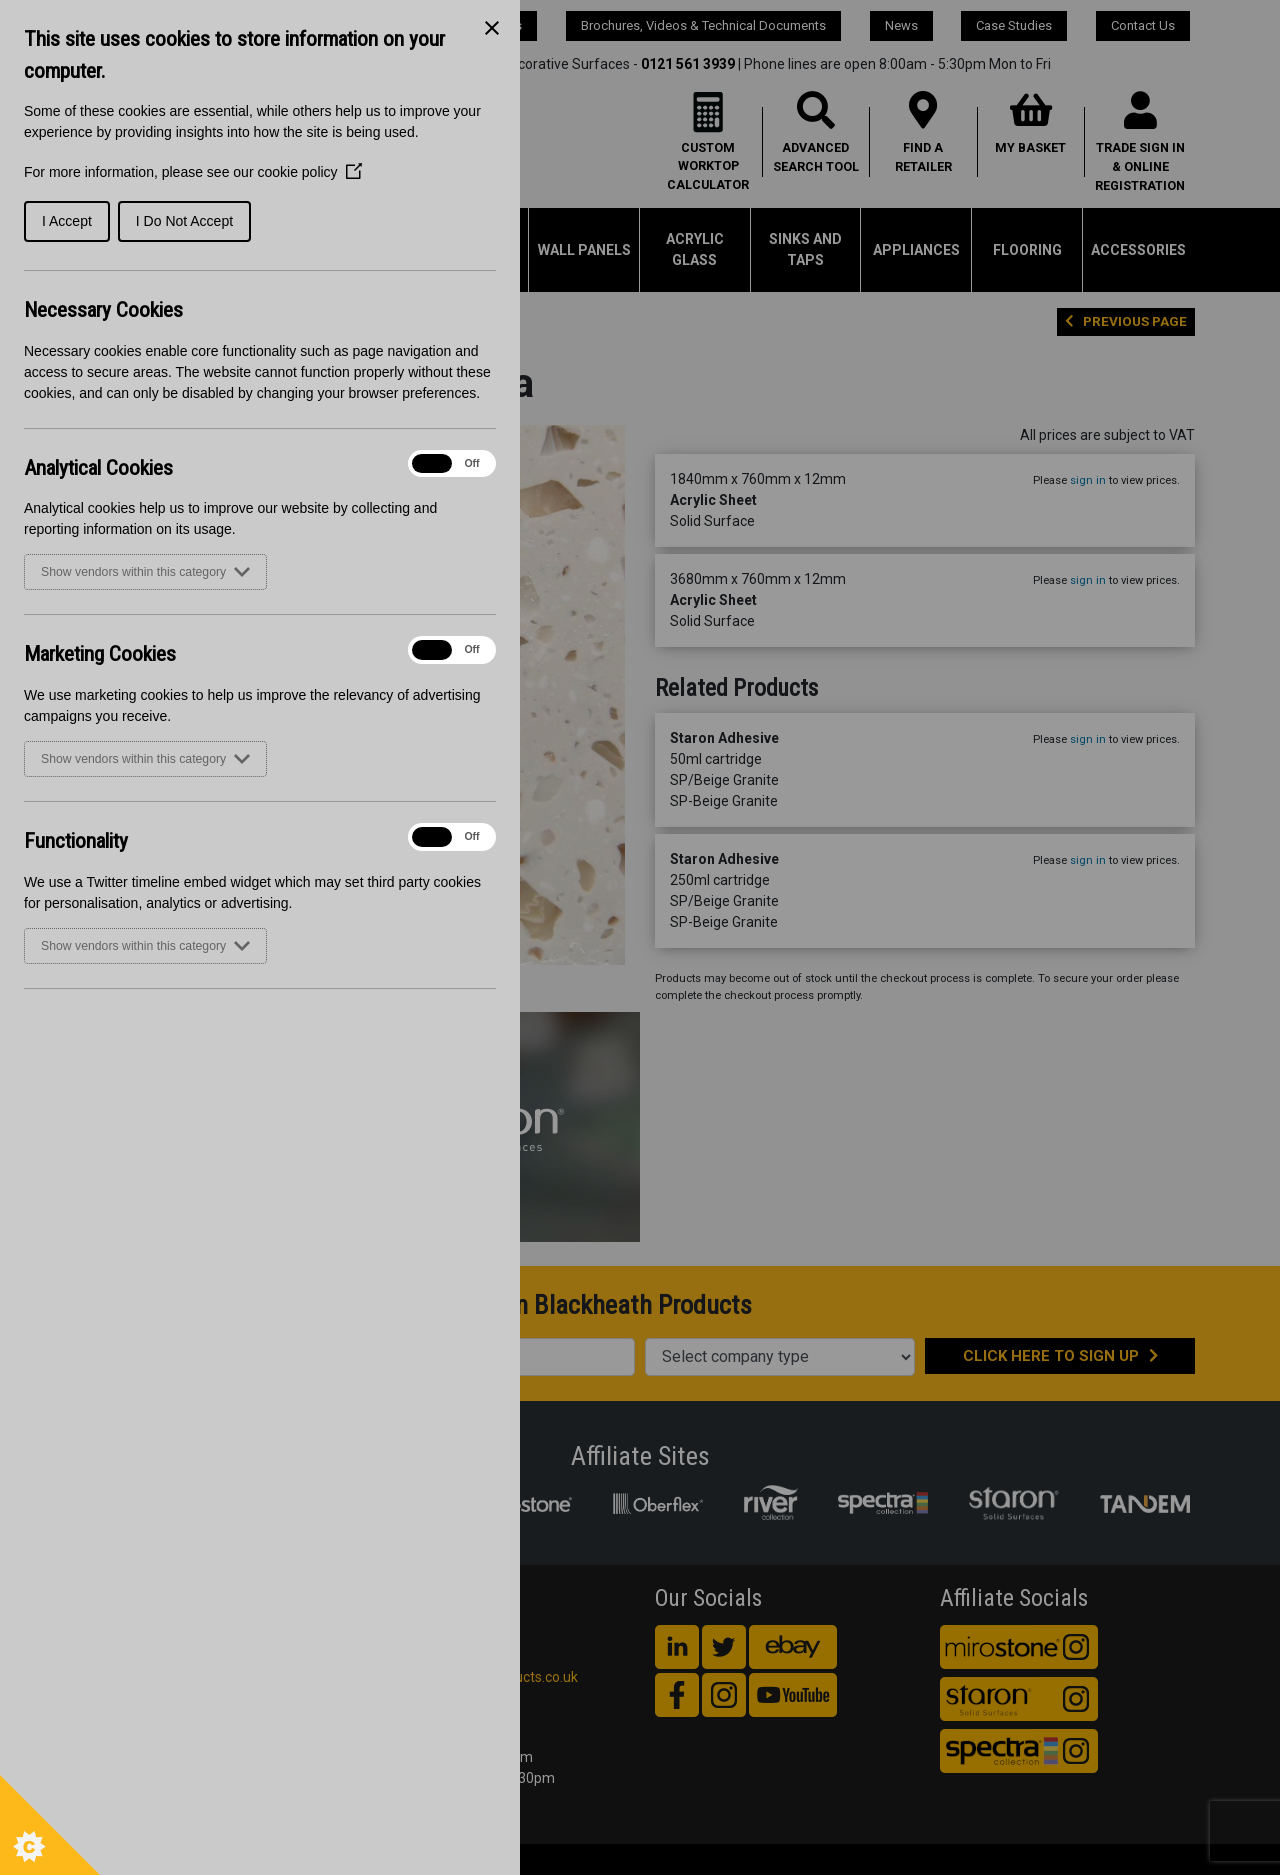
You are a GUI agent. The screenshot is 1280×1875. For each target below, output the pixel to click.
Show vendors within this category (145, 572)
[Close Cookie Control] (492, 28)
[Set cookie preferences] (50, 1825)
